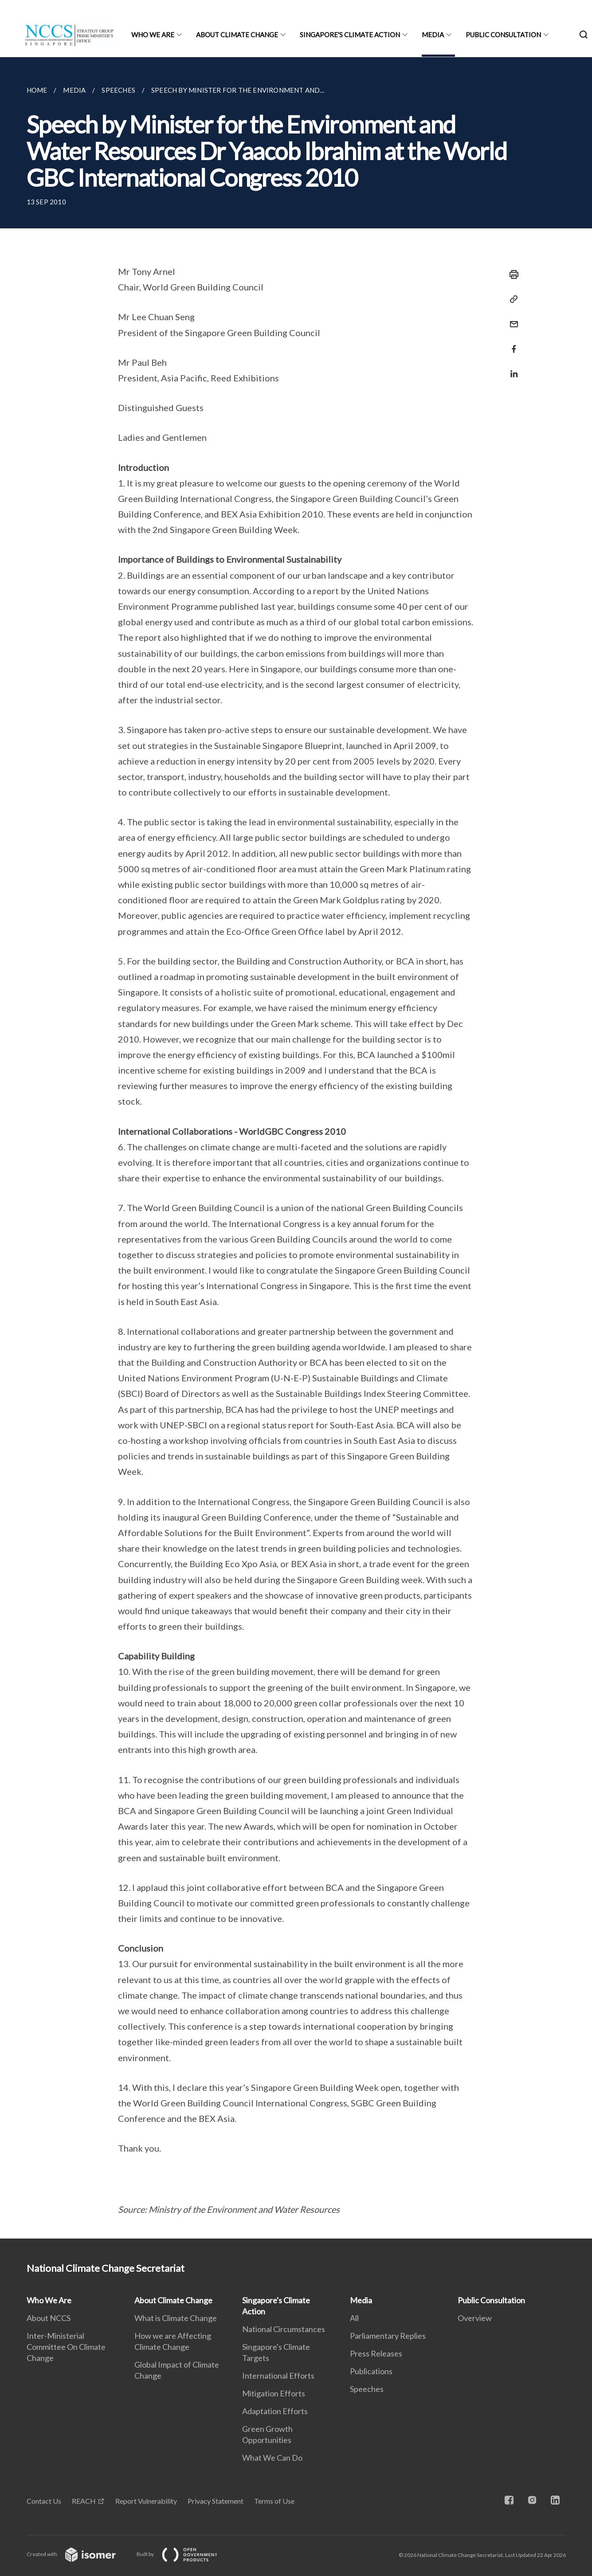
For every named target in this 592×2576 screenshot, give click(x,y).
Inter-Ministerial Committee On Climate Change (66, 2347)
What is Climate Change (175, 2318)
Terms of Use (274, 2501)
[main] (296, 1148)
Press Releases (376, 2353)
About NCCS (49, 2318)
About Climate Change (237, 35)
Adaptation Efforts (275, 2411)
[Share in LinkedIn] (511, 368)
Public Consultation (503, 35)
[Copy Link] (511, 299)
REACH (84, 2501)
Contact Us (44, 2501)
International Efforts (278, 2375)
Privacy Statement (215, 2501)
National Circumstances (283, 2329)
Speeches (367, 2389)
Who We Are (152, 35)
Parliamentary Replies (388, 2336)
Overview (475, 2318)
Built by (184, 2554)
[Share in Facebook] (511, 343)
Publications (371, 2371)
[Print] (511, 274)
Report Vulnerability (146, 2501)
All (354, 2318)
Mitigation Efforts (273, 2393)
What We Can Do (272, 2457)
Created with (78, 2554)
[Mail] (511, 318)
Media (433, 35)
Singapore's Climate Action (350, 35)
